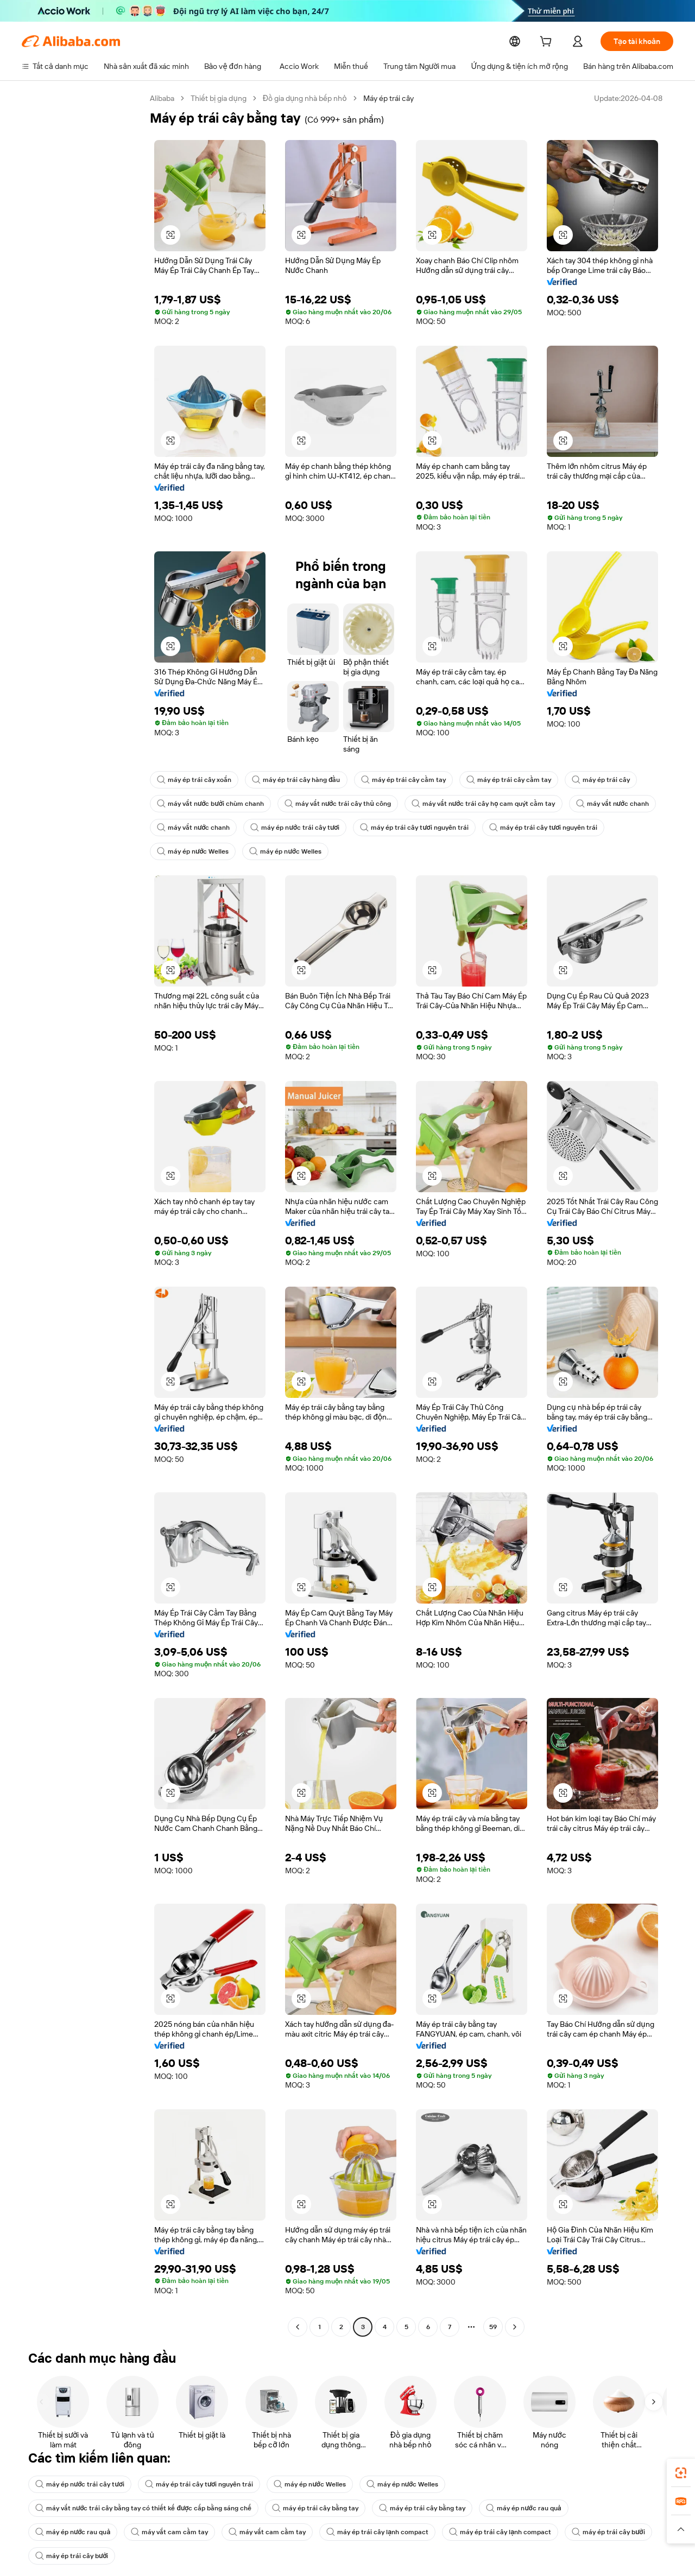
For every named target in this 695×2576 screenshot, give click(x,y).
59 (493, 2327)
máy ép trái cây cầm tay (392, 779)
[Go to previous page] (297, 2327)
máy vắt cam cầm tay (461, 2508)
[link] (681, 2473)
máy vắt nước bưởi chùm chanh (208, 803)
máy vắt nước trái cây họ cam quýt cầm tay (468, 803)
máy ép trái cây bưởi (303, 2532)
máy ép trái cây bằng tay (76, 2508)
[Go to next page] (515, 2327)
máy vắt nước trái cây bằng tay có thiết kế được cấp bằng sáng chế (546, 2484)
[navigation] (82, 1214)
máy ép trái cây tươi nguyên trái (403, 827)
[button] (170, 235)
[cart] (555, 42)
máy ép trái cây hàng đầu (290, 779)
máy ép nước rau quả (275, 2508)
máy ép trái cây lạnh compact (83, 2532)
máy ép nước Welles (191, 851)
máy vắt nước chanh (591, 803)
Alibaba (162, 98)
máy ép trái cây (580, 779)
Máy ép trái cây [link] (389, 98)
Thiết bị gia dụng (220, 98)
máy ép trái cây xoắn (192, 779)
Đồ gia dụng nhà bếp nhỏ (306, 98)
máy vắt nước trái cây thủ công (330, 803)
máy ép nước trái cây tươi (289, 827)
